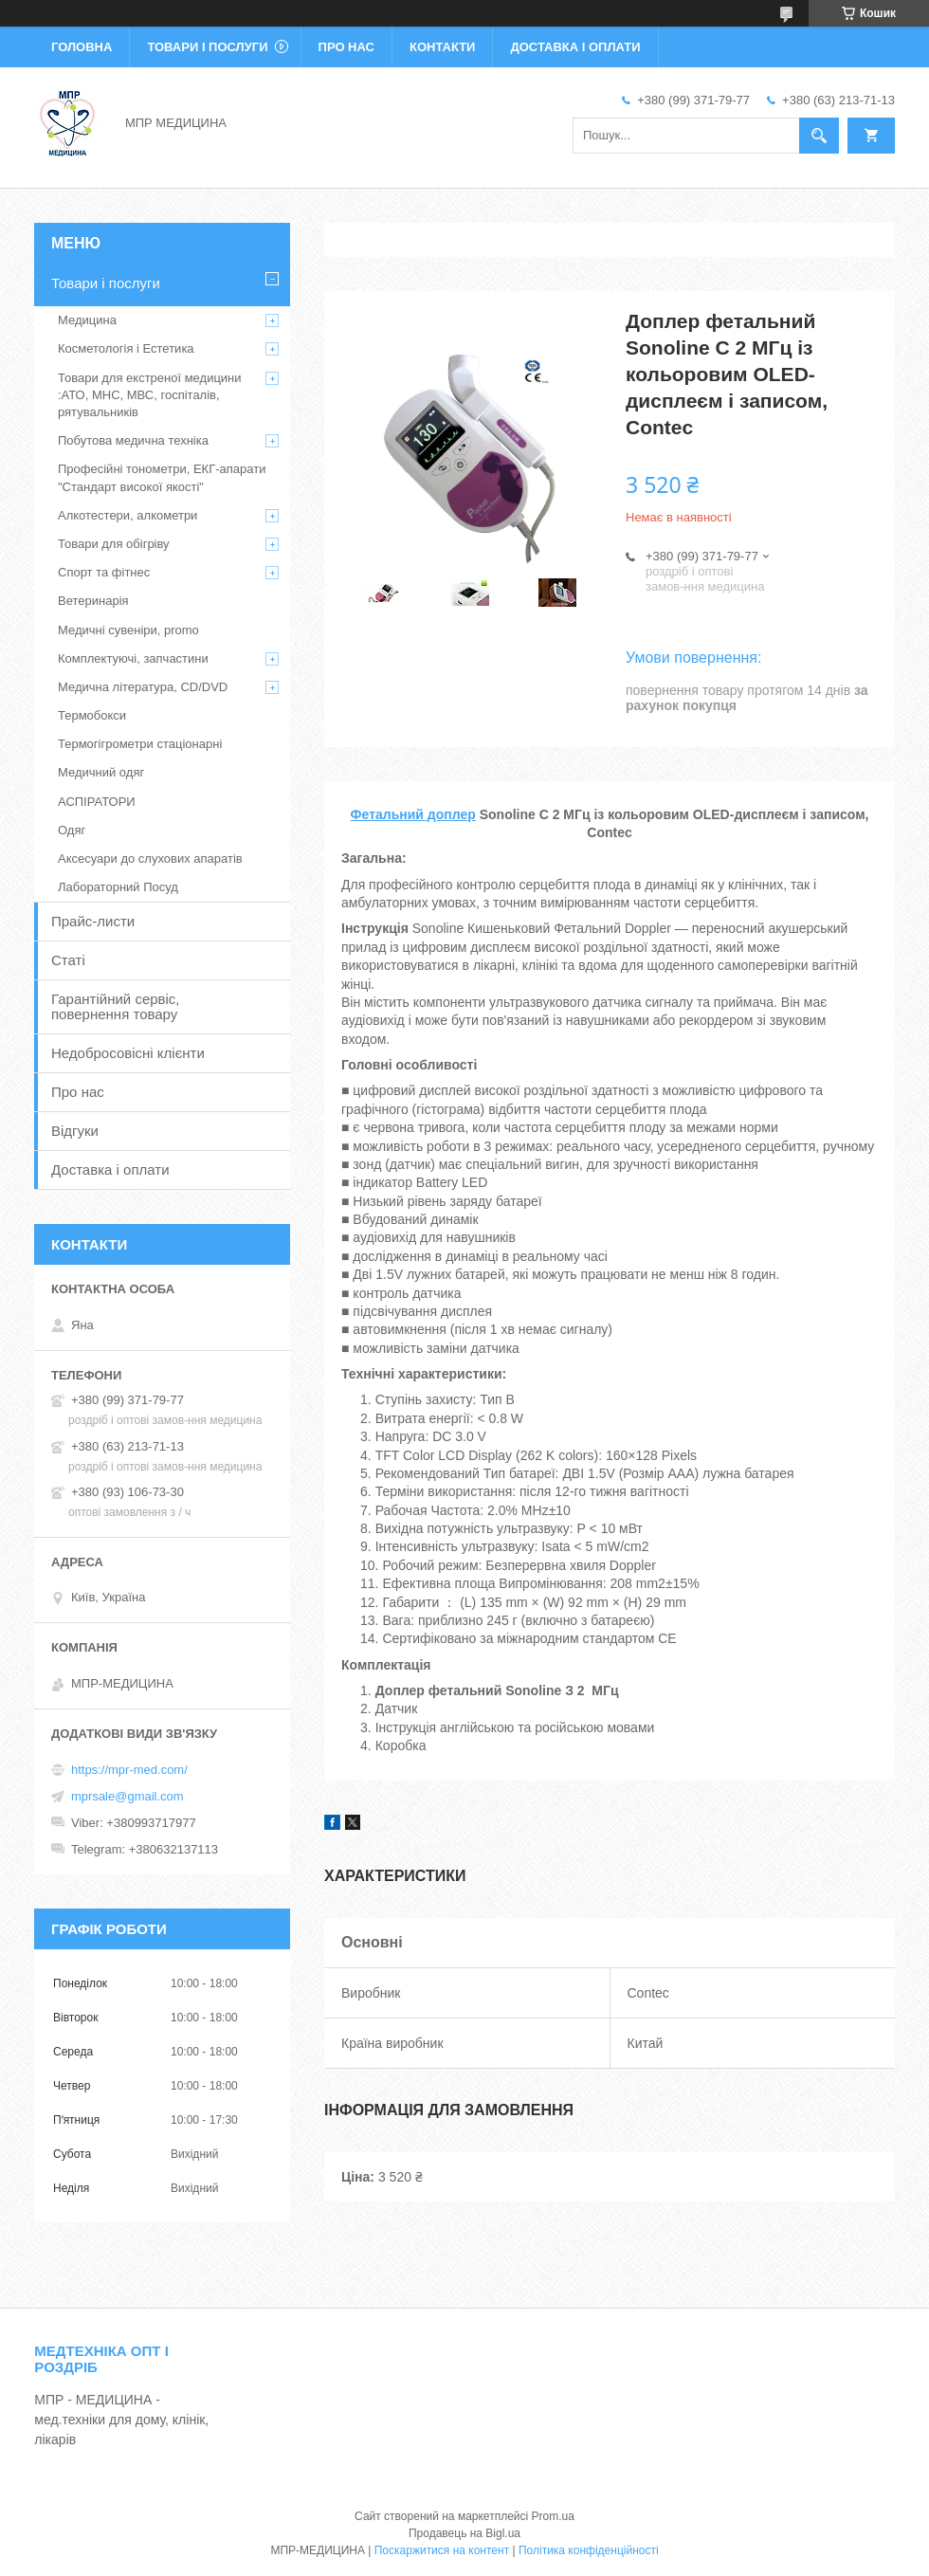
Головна (81, 47)
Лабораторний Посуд (118, 887)
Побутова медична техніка (133, 440)
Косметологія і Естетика (126, 348)
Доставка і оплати (575, 47)
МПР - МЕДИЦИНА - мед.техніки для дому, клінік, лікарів (121, 2419)
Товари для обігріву (114, 544)
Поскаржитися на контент (441, 2550)
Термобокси (92, 715)
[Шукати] (819, 136)
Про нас (346, 47)
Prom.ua (553, 2516)
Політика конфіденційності (589, 2550)
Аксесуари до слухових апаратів (150, 858)
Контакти (443, 47)
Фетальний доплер (413, 814)
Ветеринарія (93, 601)
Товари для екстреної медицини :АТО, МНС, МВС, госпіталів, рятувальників (150, 395)
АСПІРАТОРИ (97, 802)
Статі (68, 960)
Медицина (87, 320)
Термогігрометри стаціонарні (140, 744)
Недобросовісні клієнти (128, 1053)
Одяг (71, 830)
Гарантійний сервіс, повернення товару (115, 1006)
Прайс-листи (93, 921)
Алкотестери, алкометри (127, 515)
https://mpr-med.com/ (129, 1770)
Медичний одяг (101, 772)
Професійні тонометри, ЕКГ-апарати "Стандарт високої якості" (161, 477)
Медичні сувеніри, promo (128, 630)
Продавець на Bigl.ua (464, 2533)
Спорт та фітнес (104, 572)
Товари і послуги (207, 47)
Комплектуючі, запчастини (133, 658)
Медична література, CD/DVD (143, 687)
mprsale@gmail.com (127, 1796)
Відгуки (75, 1131)
